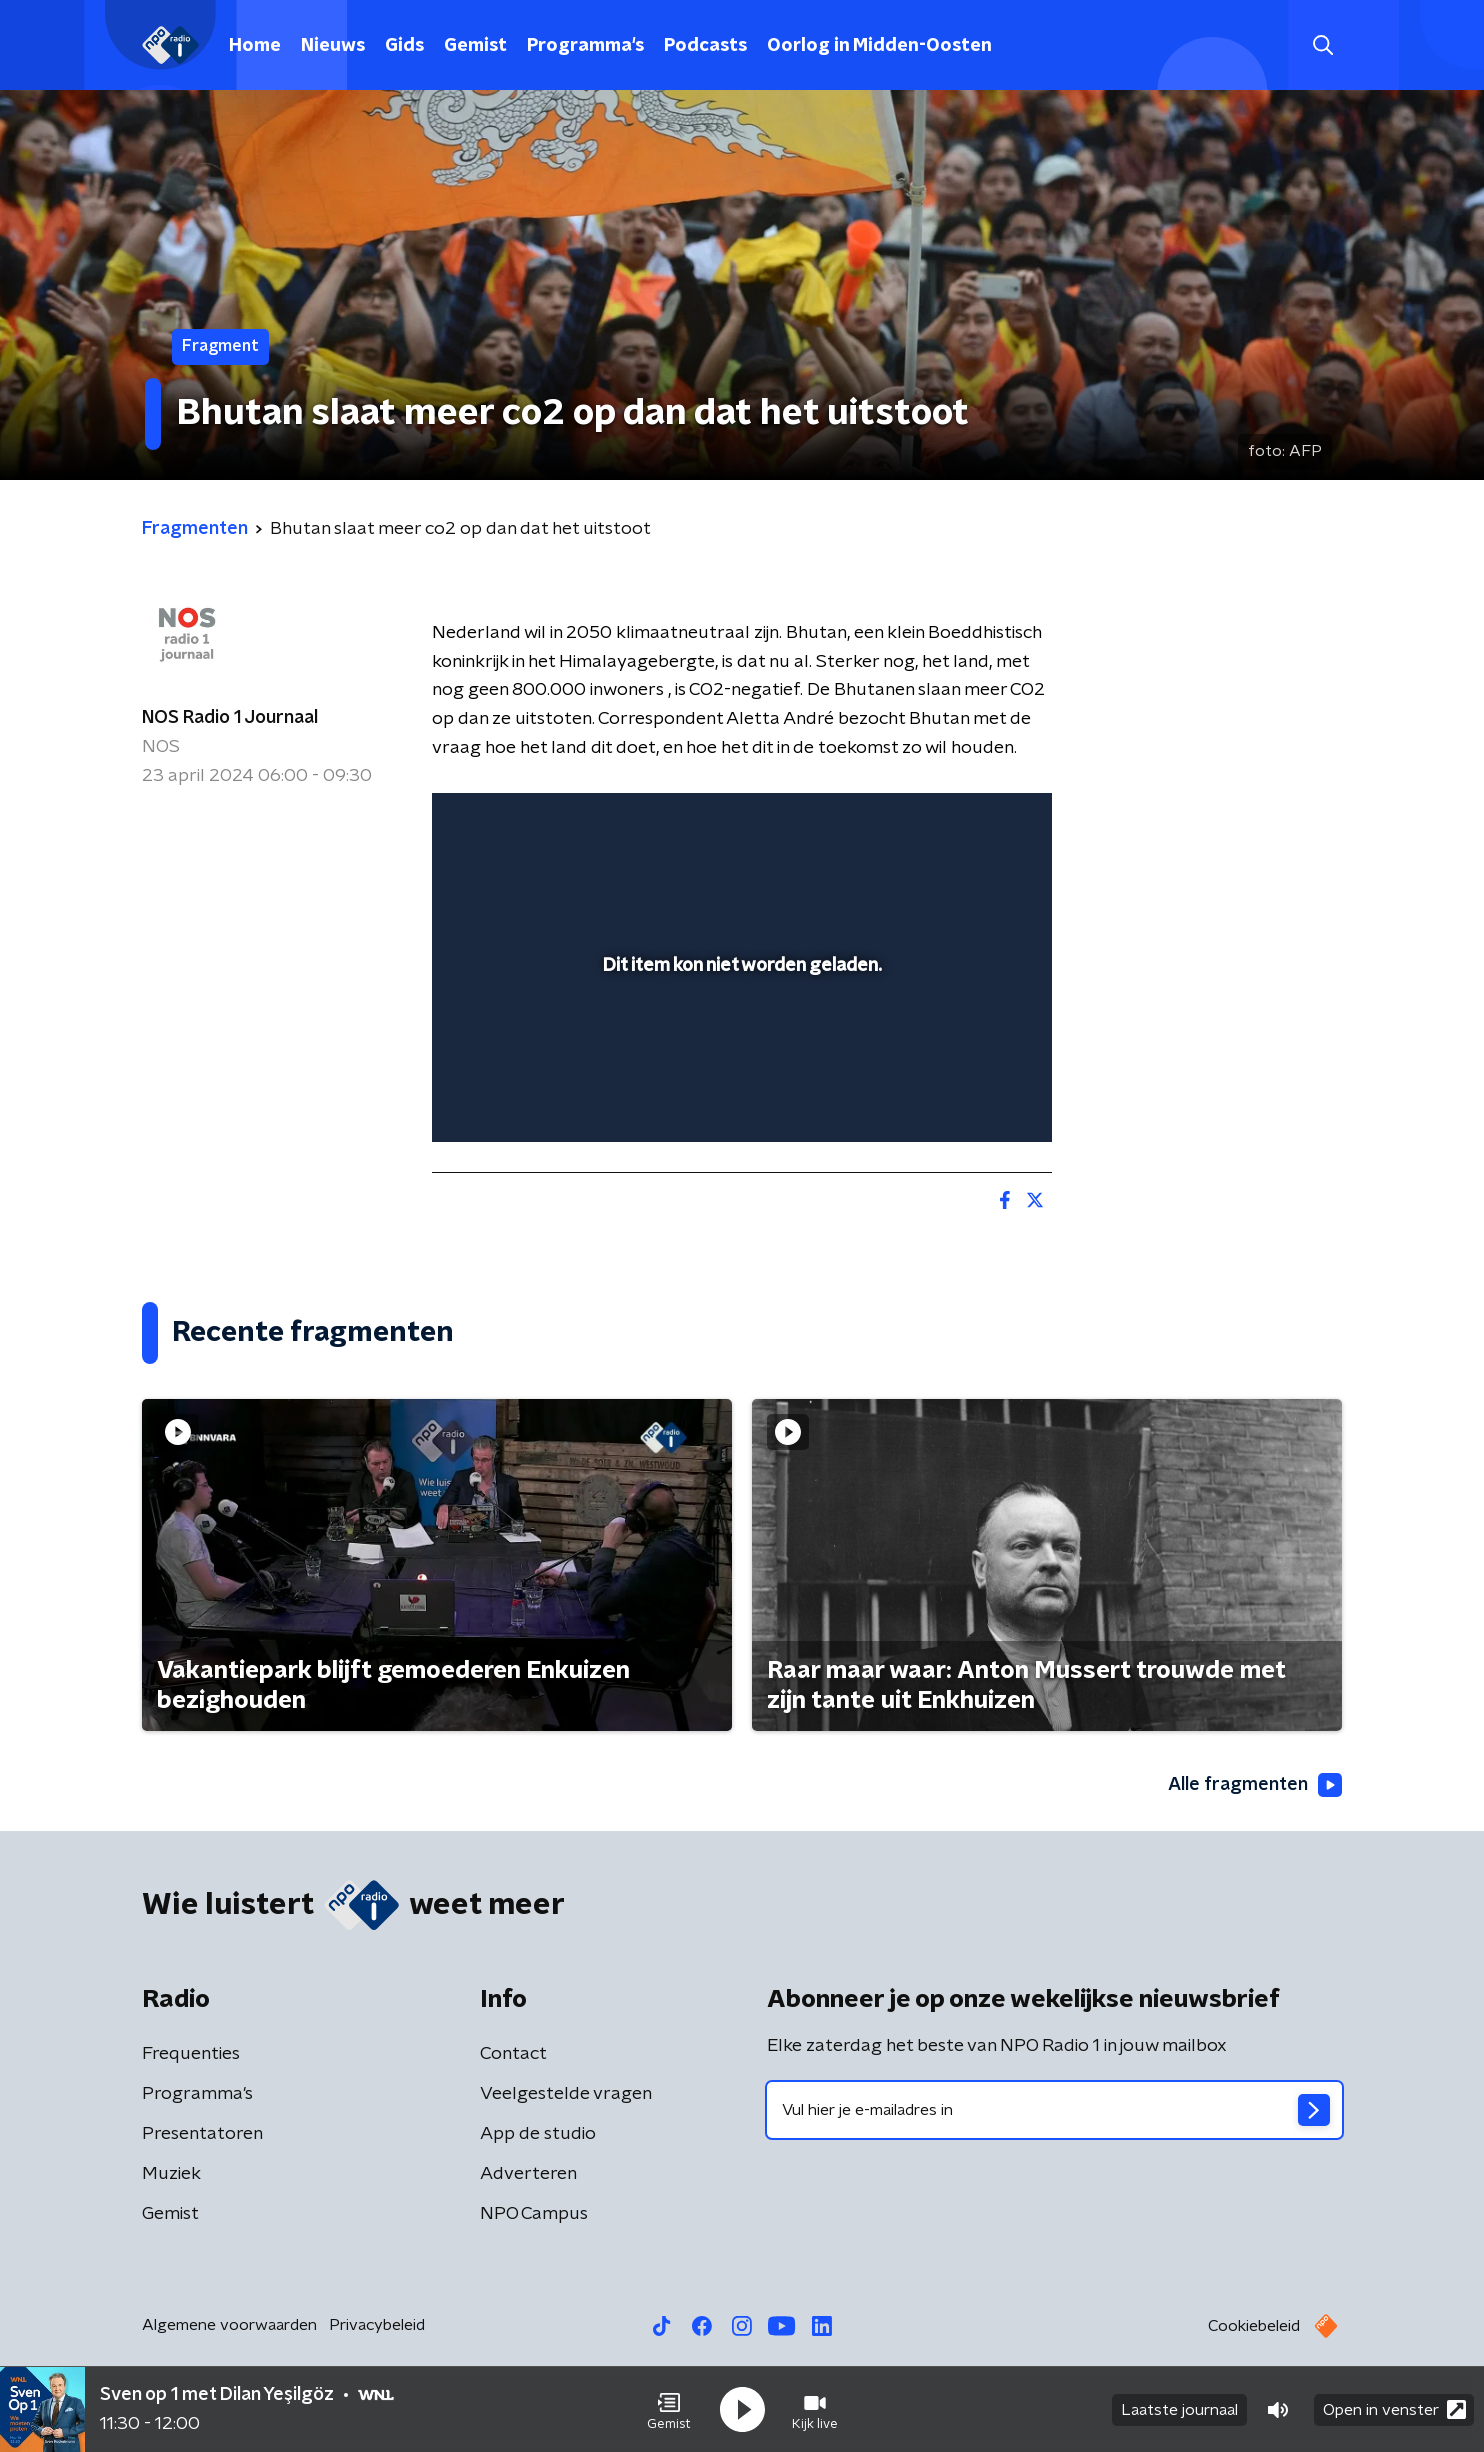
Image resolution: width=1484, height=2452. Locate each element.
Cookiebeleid (1254, 2326)
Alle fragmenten (1255, 1785)
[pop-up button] (962, 1098)
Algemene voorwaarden (229, 2325)
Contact (513, 2054)
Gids (404, 46)
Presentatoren (202, 2134)
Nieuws (333, 46)
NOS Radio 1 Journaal (230, 718)
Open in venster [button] (1394, 2409)
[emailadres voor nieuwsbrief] (1054, 2110)
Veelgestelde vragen (566, 2094)
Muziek (171, 2174)
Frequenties (191, 2054)
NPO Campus (534, 2214)
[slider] (739, 1044)
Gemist (475, 46)
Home (255, 46)
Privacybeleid (377, 2325)
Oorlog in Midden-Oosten (879, 46)
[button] (669, 2410)
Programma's (585, 46)
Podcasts (705, 46)
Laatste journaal (1179, 2410)
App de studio (538, 2134)
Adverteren (528, 2174)
